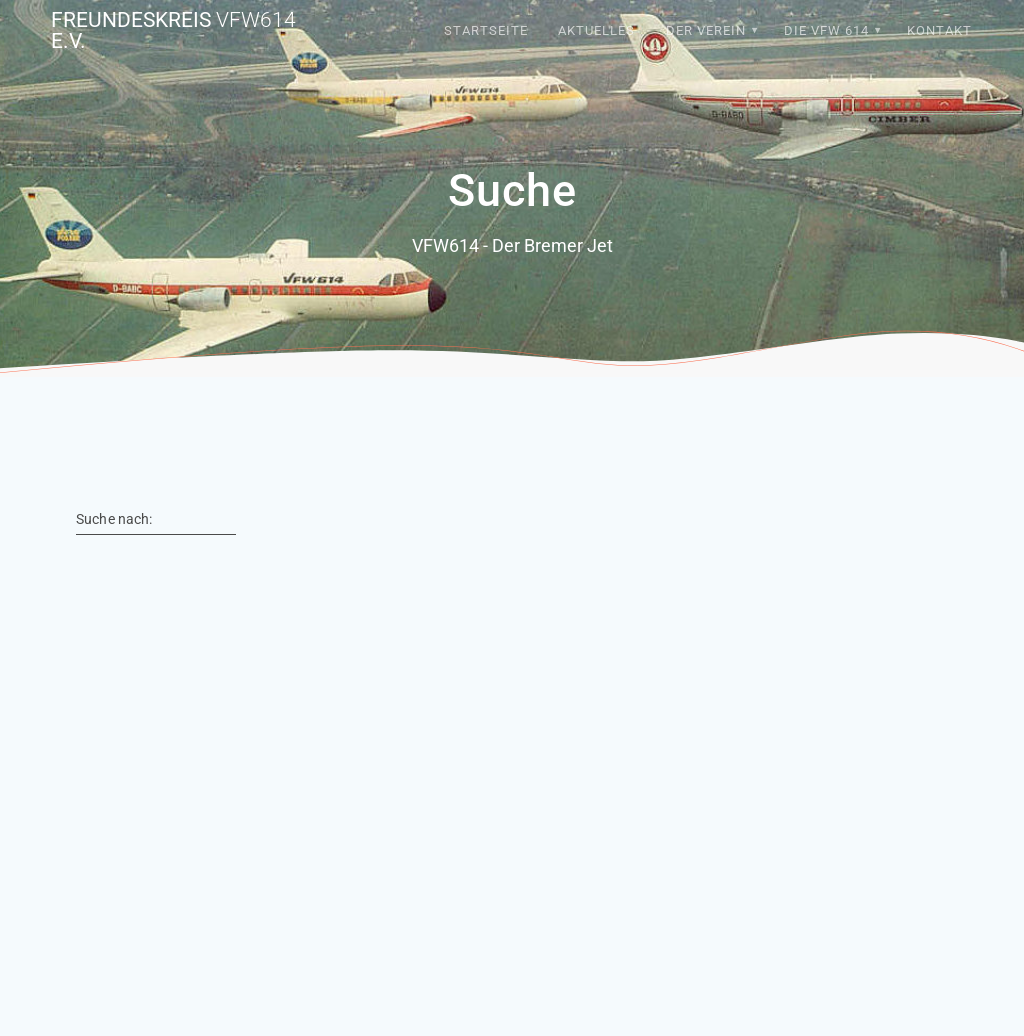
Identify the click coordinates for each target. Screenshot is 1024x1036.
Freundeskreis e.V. (173, 31)
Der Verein (706, 30)
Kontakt (939, 30)
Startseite (486, 30)
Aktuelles (596, 30)
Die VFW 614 (826, 30)
